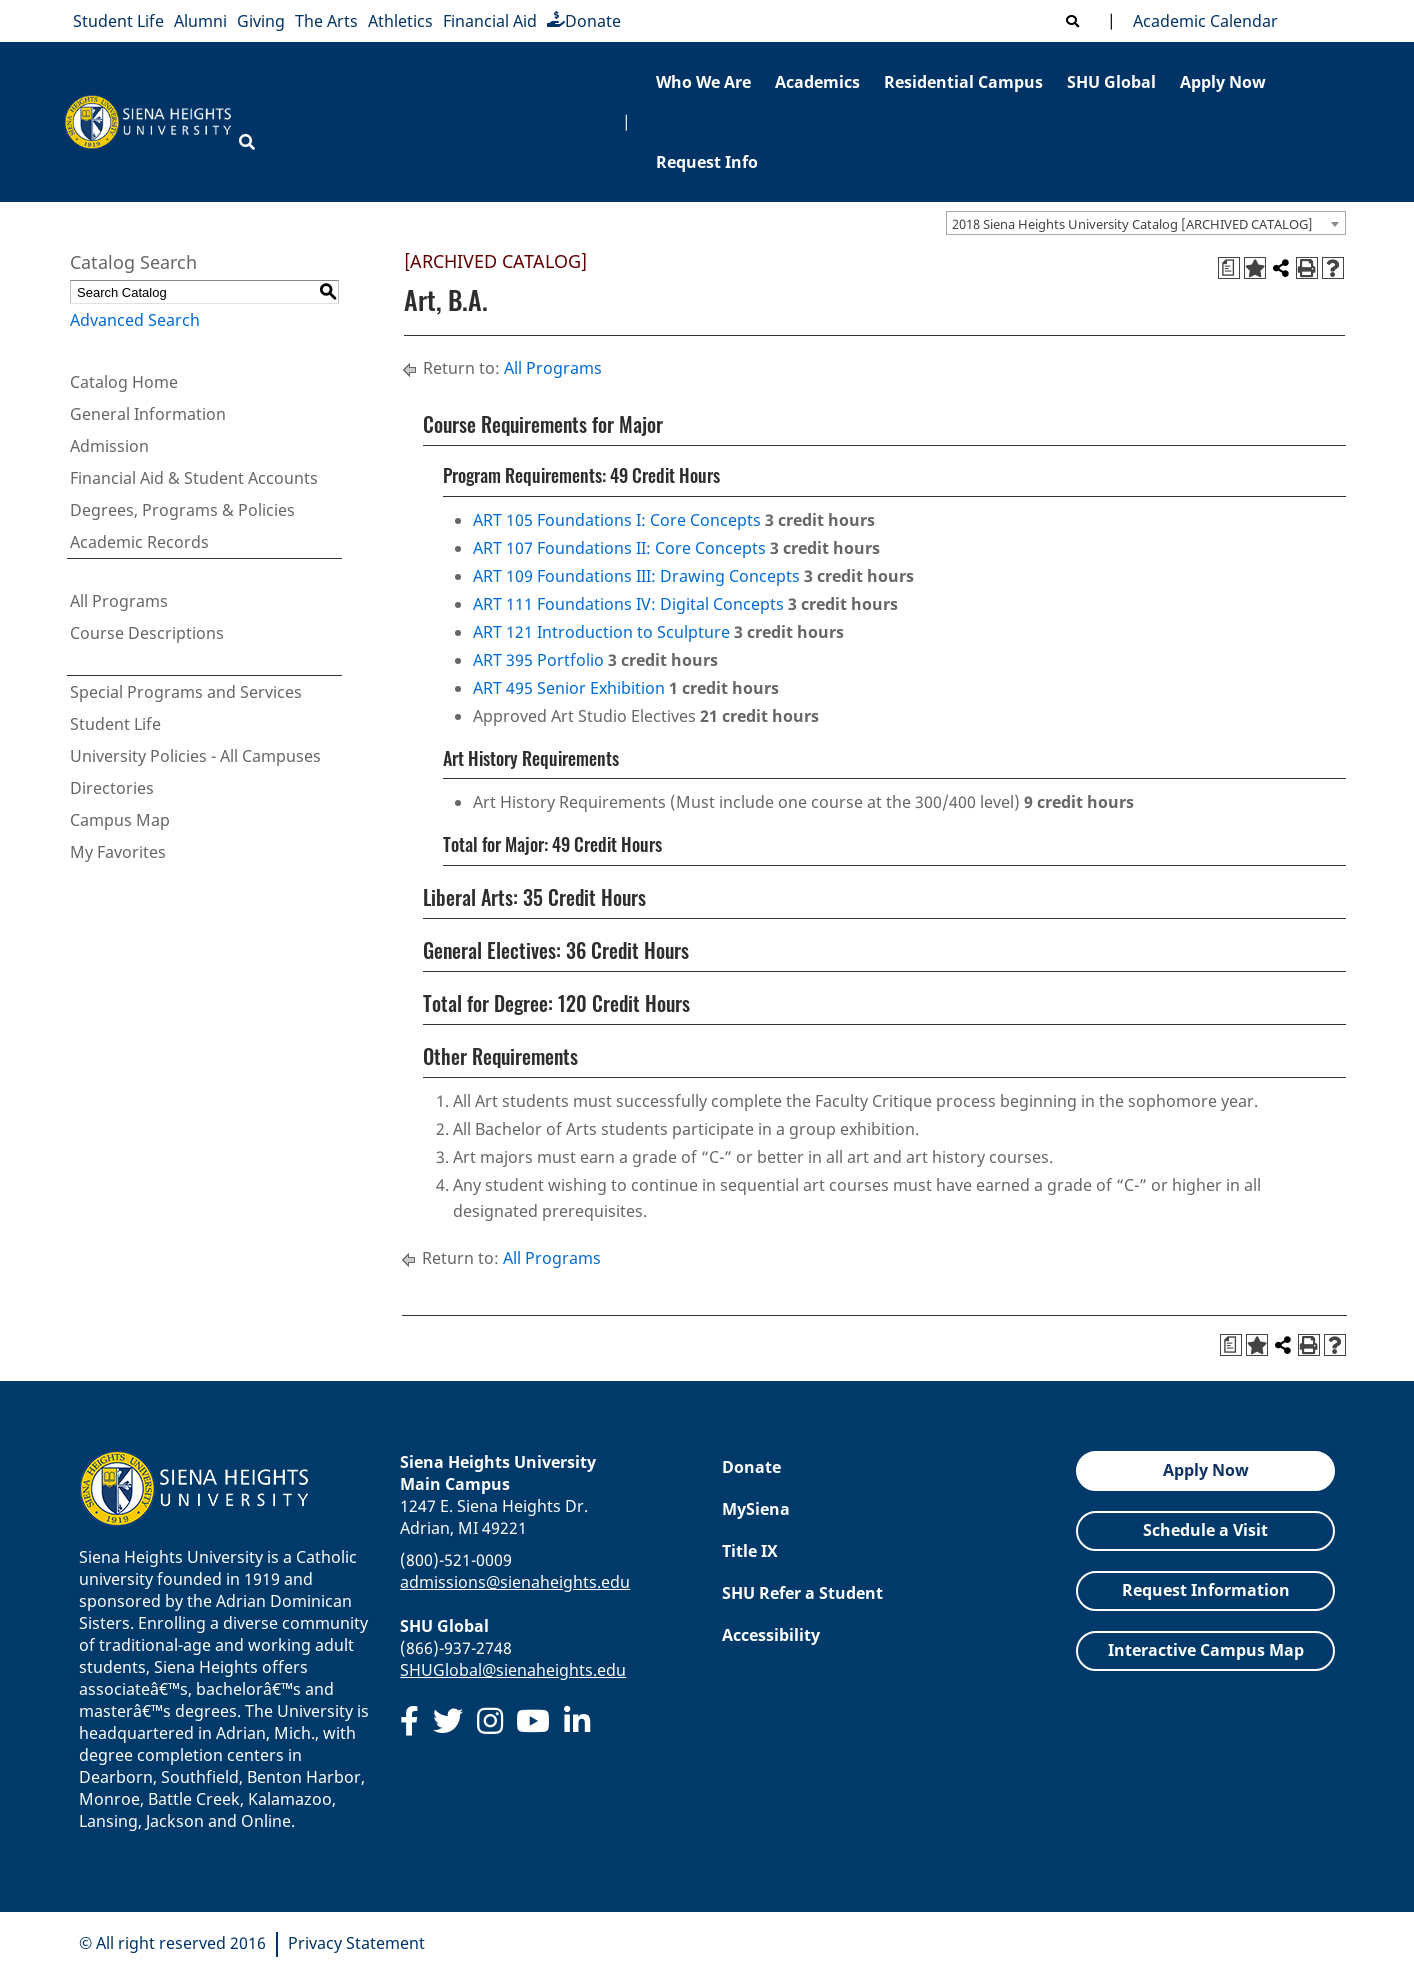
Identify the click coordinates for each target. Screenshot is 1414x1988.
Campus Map (120, 820)
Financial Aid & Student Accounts (194, 478)
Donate (584, 21)
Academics (817, 82)
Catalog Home (124, 382)
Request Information (1206, 1590)
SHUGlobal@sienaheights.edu (513, 1670)
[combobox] (1146, 223)
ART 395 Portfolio (538, 660)
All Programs (119, 601)
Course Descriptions (147, 633)
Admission (109, 446)
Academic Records (139, 542)
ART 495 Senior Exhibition (569, 688)
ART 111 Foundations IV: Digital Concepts (628, 604)
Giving (261, 21)
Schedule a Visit (1205, 1530)
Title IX (750, 1551)
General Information (148, 414)
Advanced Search (135, 320)
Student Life (118, 21)
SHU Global (1111, 82)
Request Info (707, 162)
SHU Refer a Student (802, 1593)
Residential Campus (963, 82)
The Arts (326, 21)
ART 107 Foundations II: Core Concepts (619, 548)
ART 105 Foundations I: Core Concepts (617, 520)
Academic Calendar (1201, 21)
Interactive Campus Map (1206, 1650)
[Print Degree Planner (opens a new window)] (1229, 268)
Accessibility (771, 1635)
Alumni (200, 21)
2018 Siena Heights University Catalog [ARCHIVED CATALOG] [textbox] (1132, 224)
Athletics (400, 21)
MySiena (756, 1509)
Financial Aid (490, 21)
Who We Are (703, 82)
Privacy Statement (356, 1943)
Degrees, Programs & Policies (182, 510)
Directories (112, 788)
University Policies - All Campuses (195, 756)
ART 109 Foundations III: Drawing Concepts (636, 576)
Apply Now (1223, 82)
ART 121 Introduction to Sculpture (601, 632)
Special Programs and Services (186, 692)
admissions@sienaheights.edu (515, 1582)
